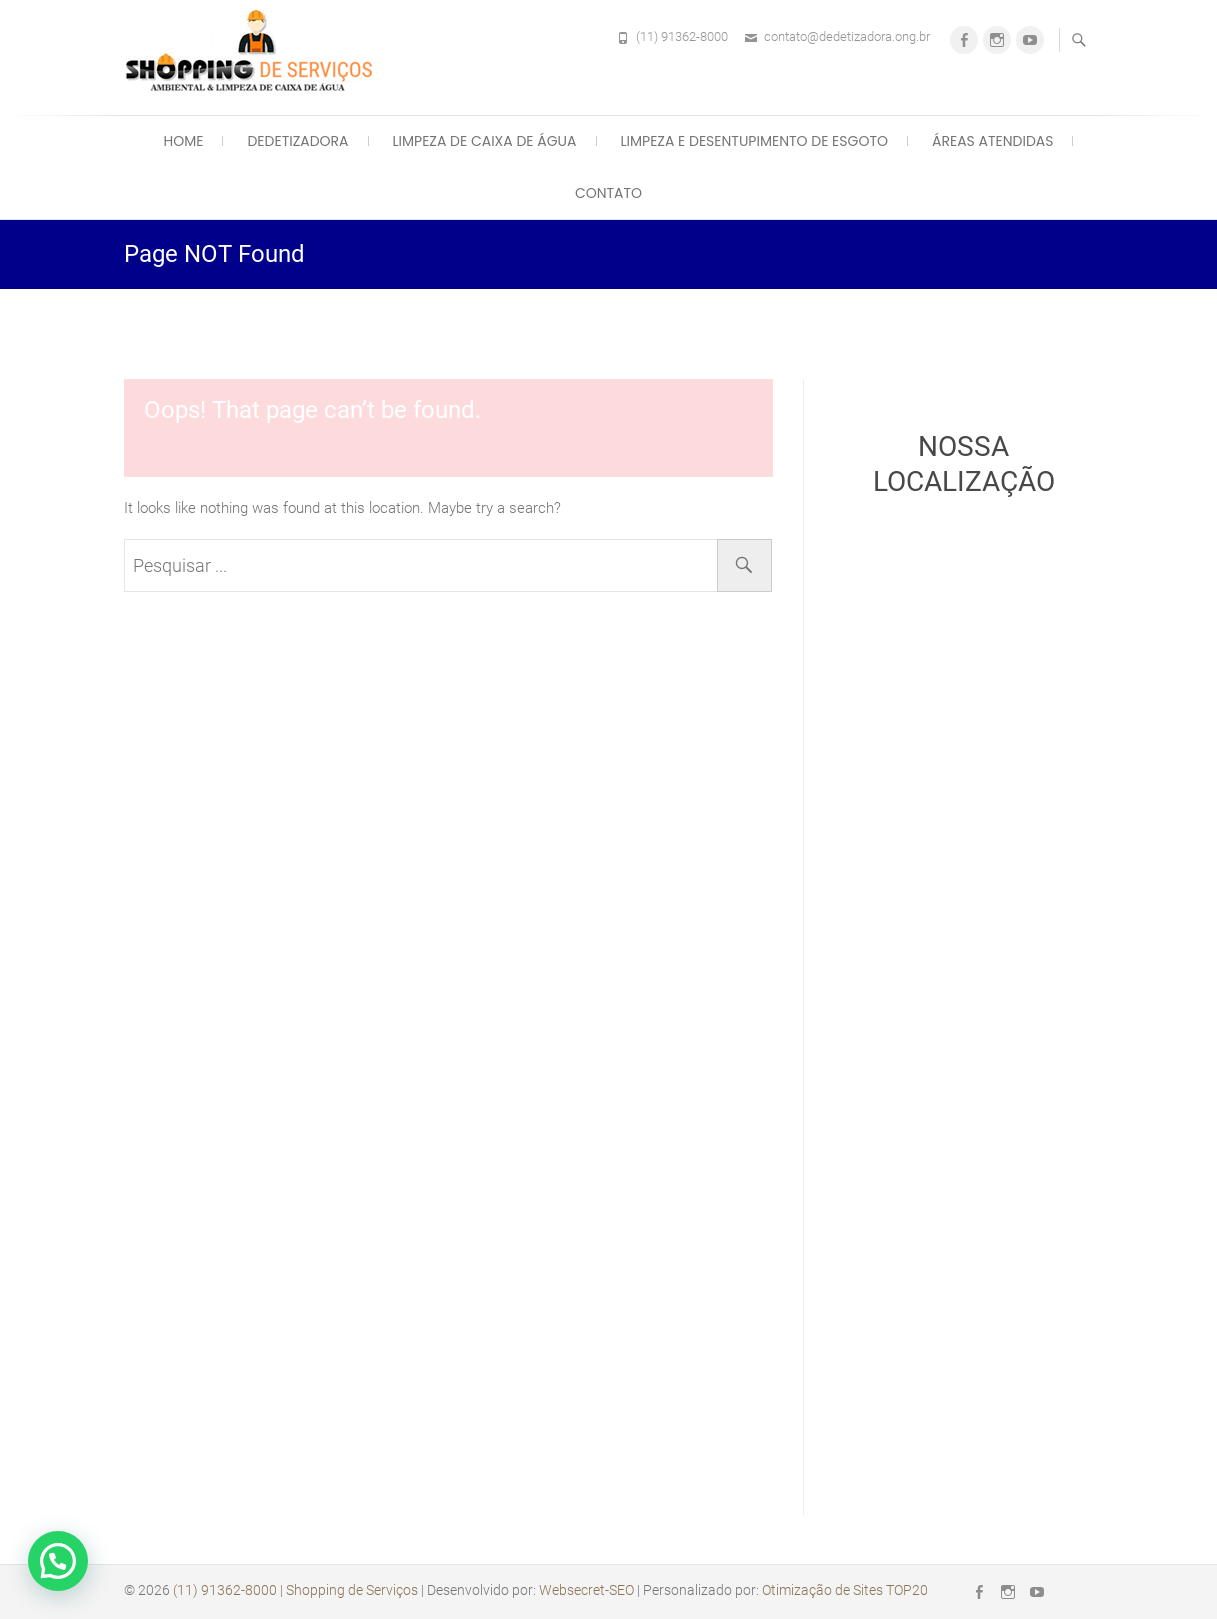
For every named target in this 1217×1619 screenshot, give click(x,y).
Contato (608, 193)
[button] (58, 1561)
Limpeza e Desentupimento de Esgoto (754, 141)
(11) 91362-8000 (682, 36)
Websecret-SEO (586, 1590)
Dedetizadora (297, 141)
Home (184, 141)
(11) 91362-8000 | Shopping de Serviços (295, 1590)
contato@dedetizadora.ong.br (847, 36)
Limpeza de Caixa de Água (485, 141)
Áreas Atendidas (992, 141)
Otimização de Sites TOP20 (845, 1590)
